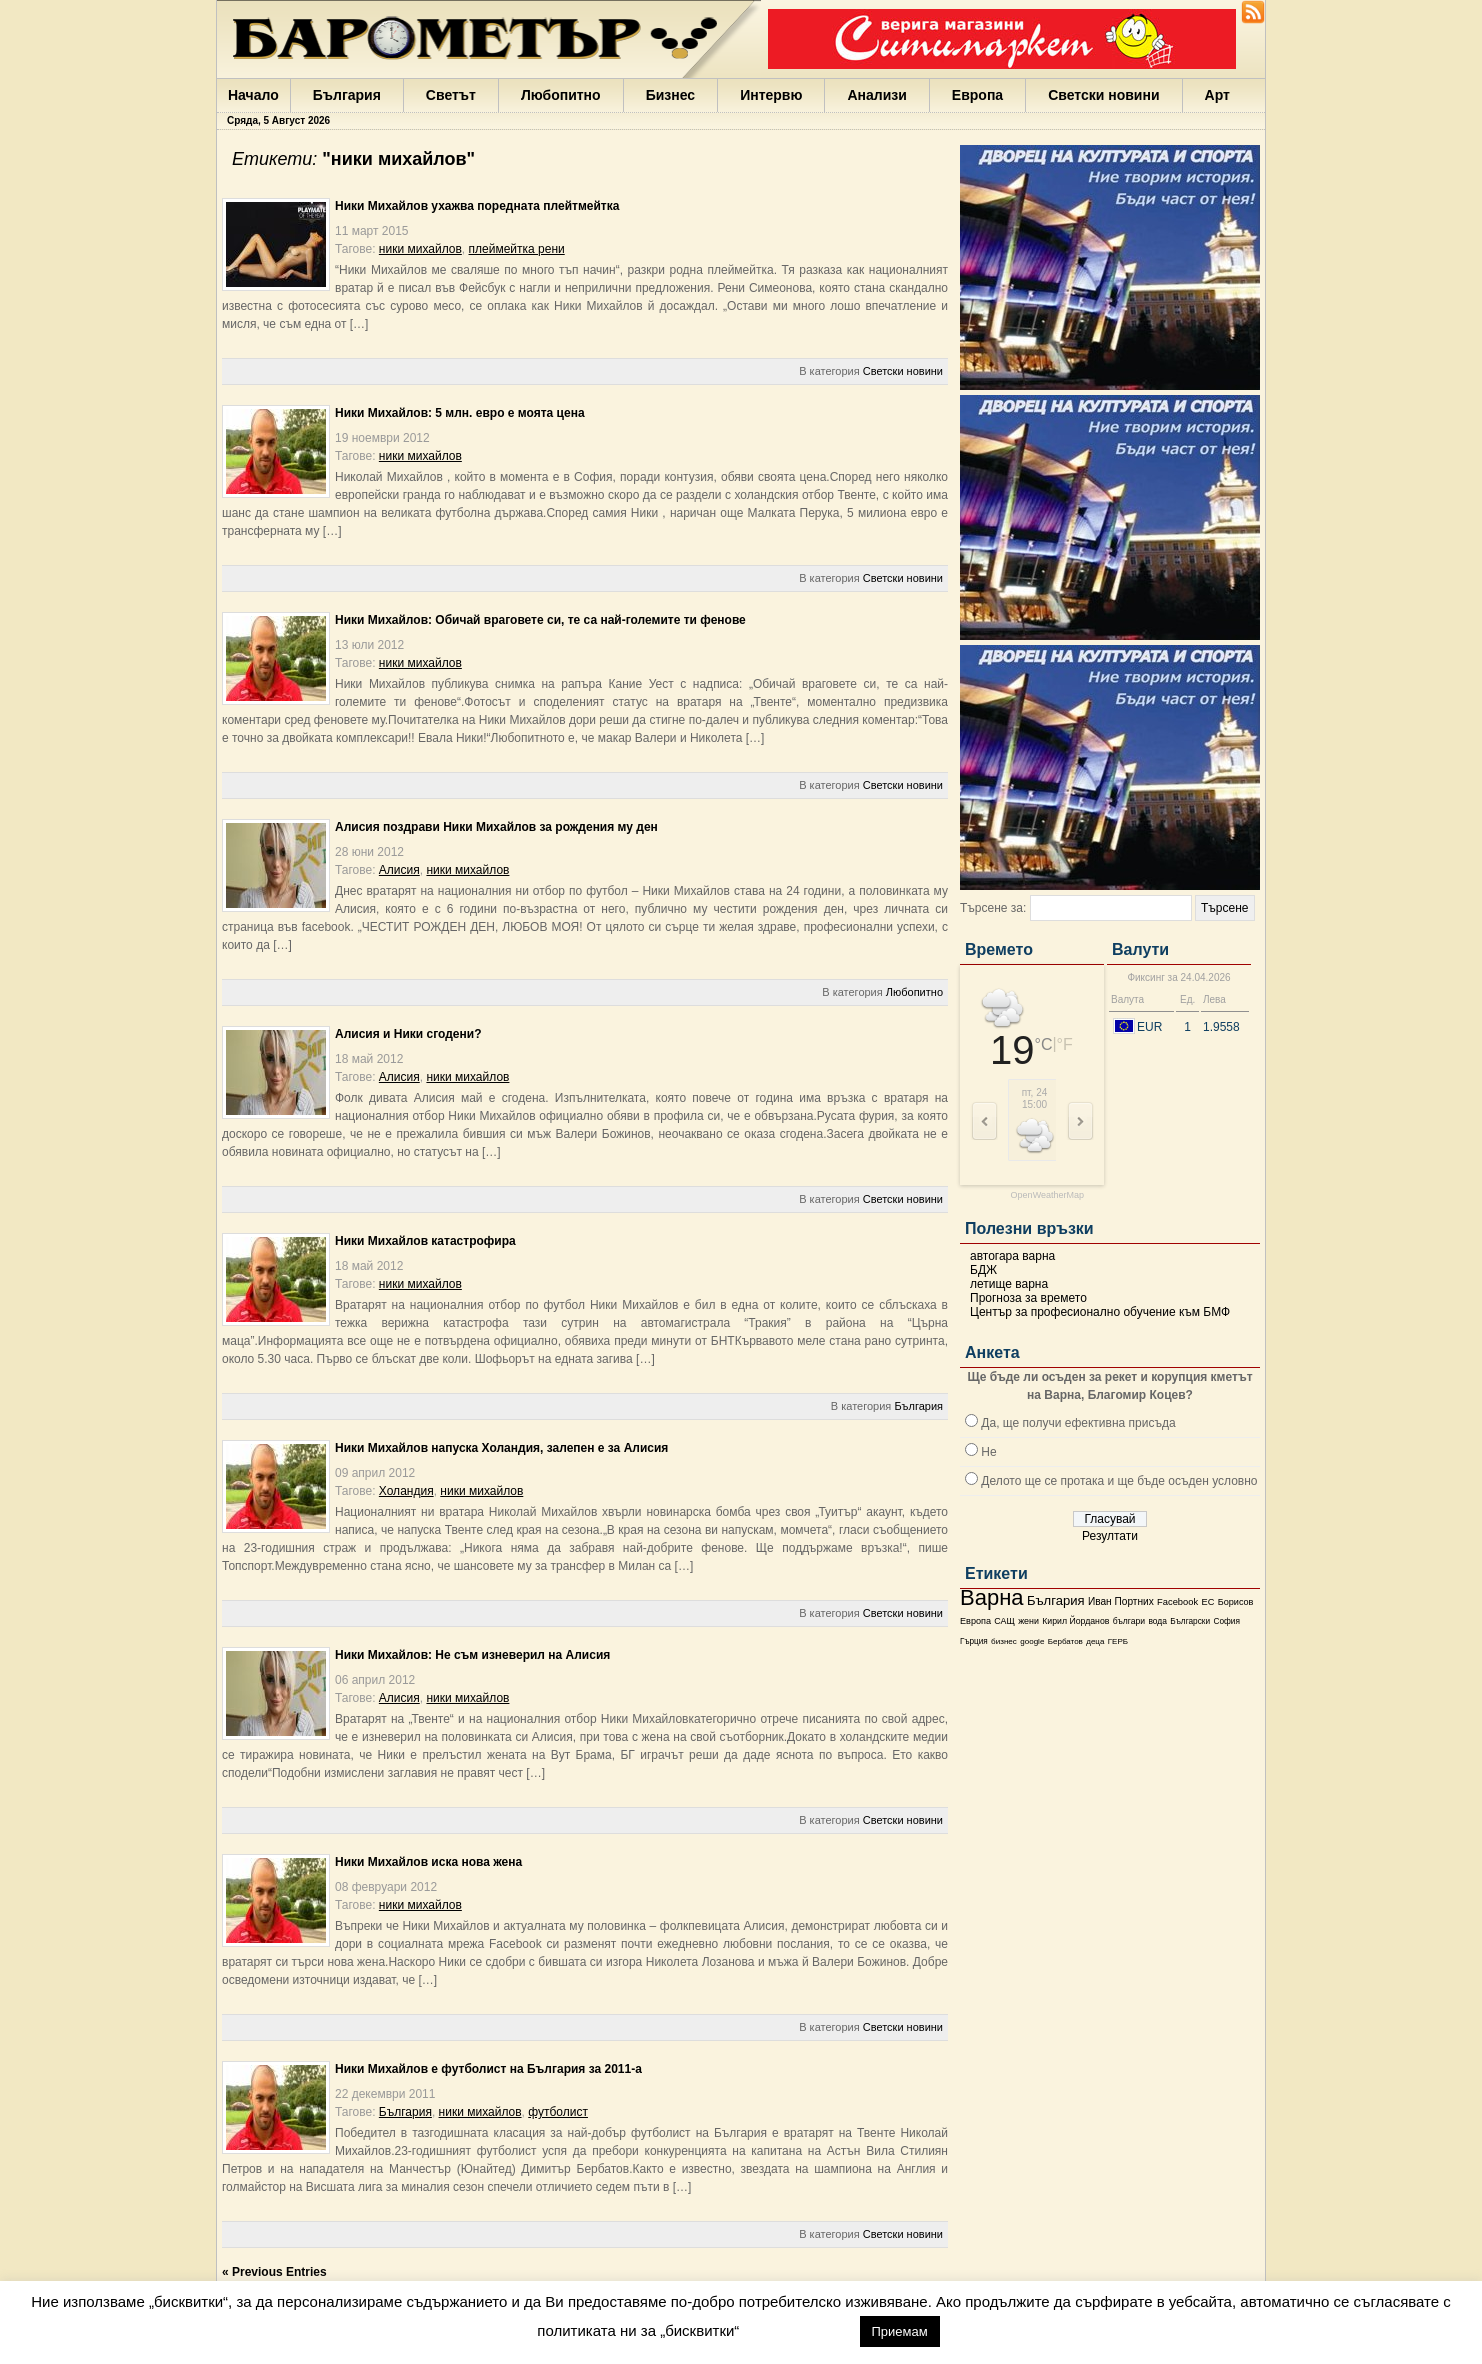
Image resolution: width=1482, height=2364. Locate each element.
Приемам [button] (900, 2331)
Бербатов (1065, 1641)
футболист (558, 2112)
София (1226, 1621)
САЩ (1004, 1621)
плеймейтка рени (517, 249)
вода (1157, 1621)
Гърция (974, 1641)
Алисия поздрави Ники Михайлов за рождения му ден (496, 827)
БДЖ (983, 1270)
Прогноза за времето (1028, 1298)
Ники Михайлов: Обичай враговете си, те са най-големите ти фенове (540, 620)
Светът (451, 95)
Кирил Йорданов (1075, 1621)
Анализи (876, 95)
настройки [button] (799, 2330)
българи (1129, 1621)
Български (1190, 1621)
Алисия (399, 870)
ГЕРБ (1118, 1641)
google (1032, 1641)
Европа (977, 95)
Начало (253, 95)
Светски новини (1103, 95)
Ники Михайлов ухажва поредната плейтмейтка (477, 206)
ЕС (1207, 1602)
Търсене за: (993, 908)
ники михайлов (420, 249)
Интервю (771, 95)
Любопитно (561, 95)
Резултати (1110, 1536)
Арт (1217, 95)
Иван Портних (1121, 1601)
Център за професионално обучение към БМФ (1100, 1312)
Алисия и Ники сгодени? (408, 1034)
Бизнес (670, 95)
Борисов (1236, 1602)
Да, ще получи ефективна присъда (1078, 1423)
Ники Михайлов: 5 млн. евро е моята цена (460, 413)
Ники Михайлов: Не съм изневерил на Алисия (472, 1655)
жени (1028, 1621)
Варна (992, 1597)
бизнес (1004, 1641)
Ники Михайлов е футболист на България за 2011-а (488, 2069)
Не (988, 1452)
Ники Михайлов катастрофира (425, 1241)
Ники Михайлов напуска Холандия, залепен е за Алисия (501, 1448)
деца (1095, 1641)
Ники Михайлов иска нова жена (428, 1862)
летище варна (1009, 1284)
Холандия (406, 1491)
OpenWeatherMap (1047, 1195)
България (347, 95)
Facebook (1177, 1602)
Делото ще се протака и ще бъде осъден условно (1119, 1481)
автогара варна (1012, 1256)
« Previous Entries (274, 2272)
